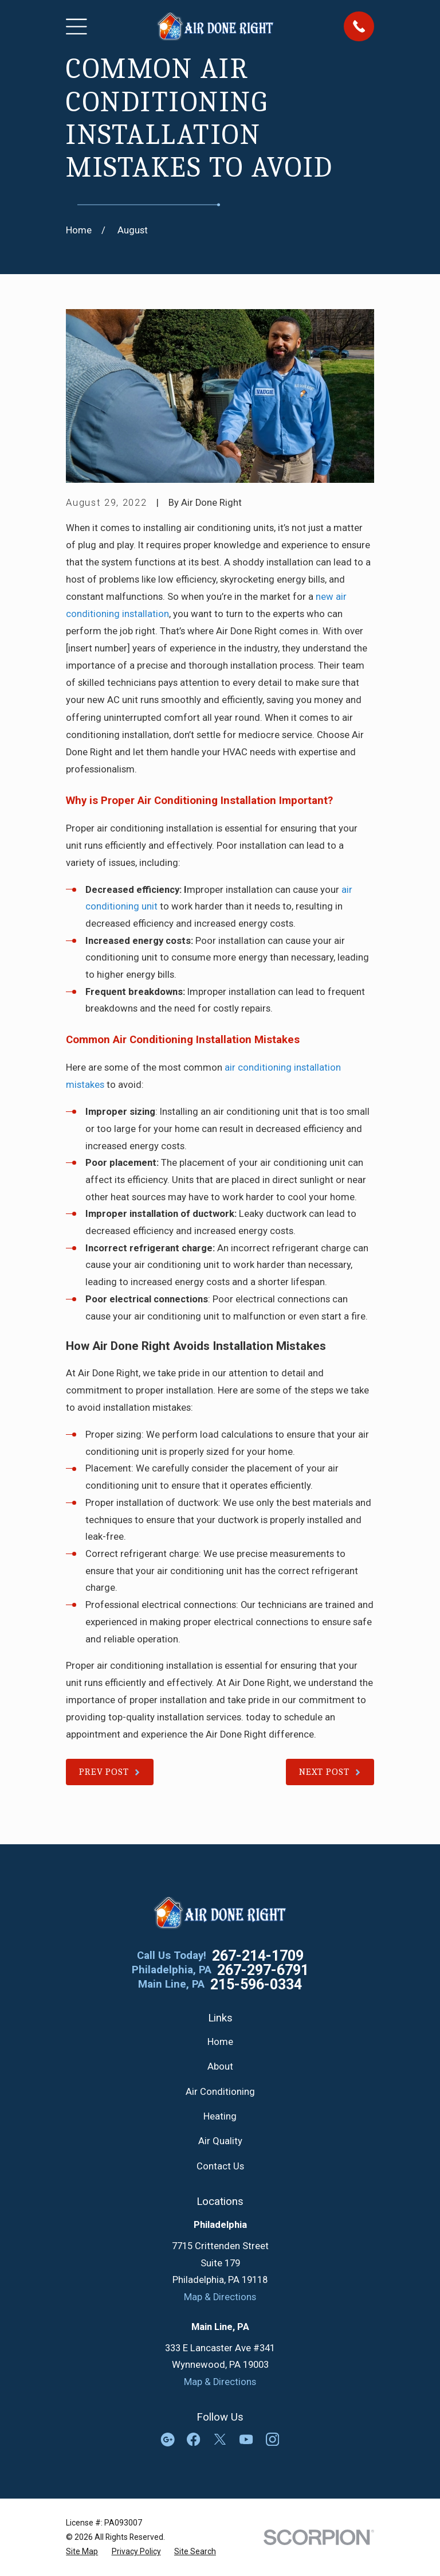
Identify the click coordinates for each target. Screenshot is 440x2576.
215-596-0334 (256, 1984)
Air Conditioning (220, 2091)
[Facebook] (193, 2439)
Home (220, 2041)
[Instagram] (272, 2439)
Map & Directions (220, 2297)
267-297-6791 (263, 1970)
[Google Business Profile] (167, 2439)
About (220, 2066)
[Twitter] (219, 2439)
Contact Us (220, 2166)
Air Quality (220, 2141)
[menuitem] (82, 2551)
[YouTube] (246, 2439)
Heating (220, 2116)
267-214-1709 (258, 1956)
